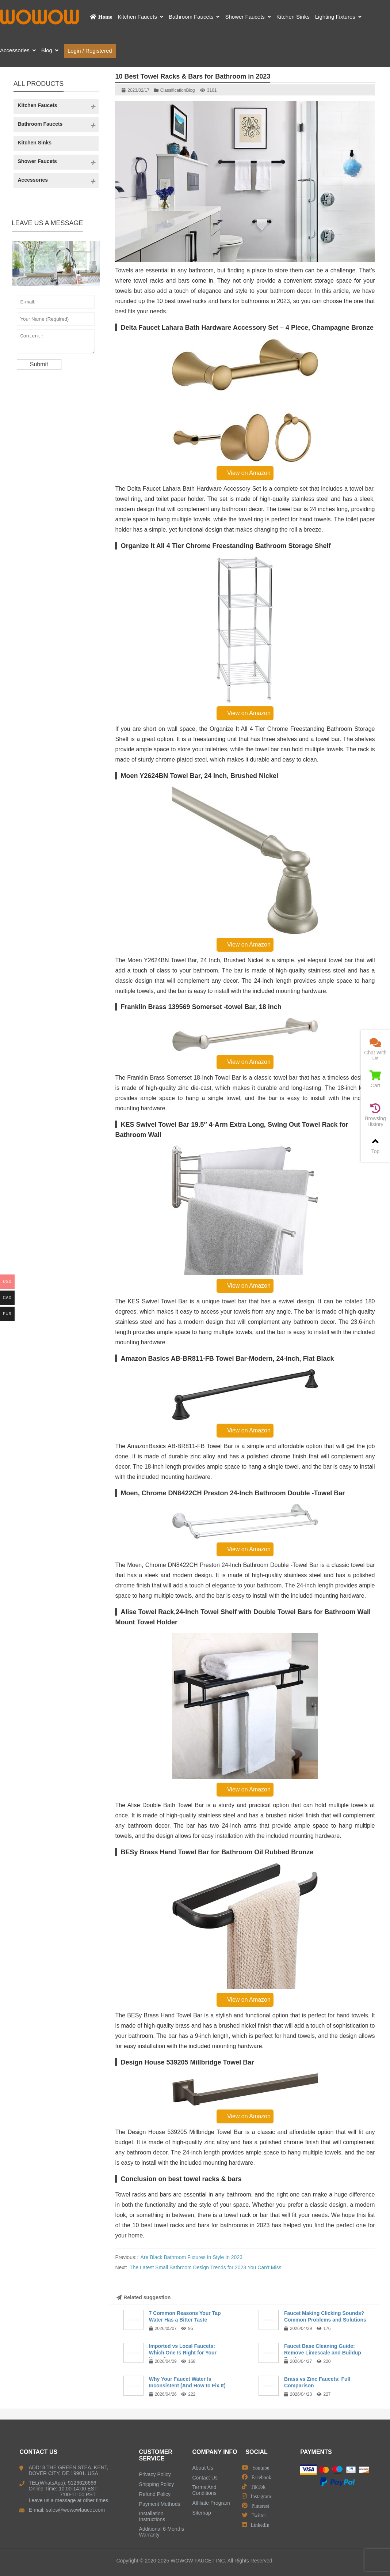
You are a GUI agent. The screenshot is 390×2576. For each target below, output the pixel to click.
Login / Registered (90, 51)
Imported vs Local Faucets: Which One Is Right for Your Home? (183, 2352)
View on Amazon (245, 473)
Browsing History (375, 1115)
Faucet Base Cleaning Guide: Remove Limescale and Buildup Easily (322, 2352)
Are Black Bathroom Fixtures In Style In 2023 (191, 2257)
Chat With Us (375, 1049)
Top (375, 1145)
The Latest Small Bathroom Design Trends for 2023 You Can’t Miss (206, 2267)
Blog (190, 90)
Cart (375, 1079)
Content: (56, 343)
